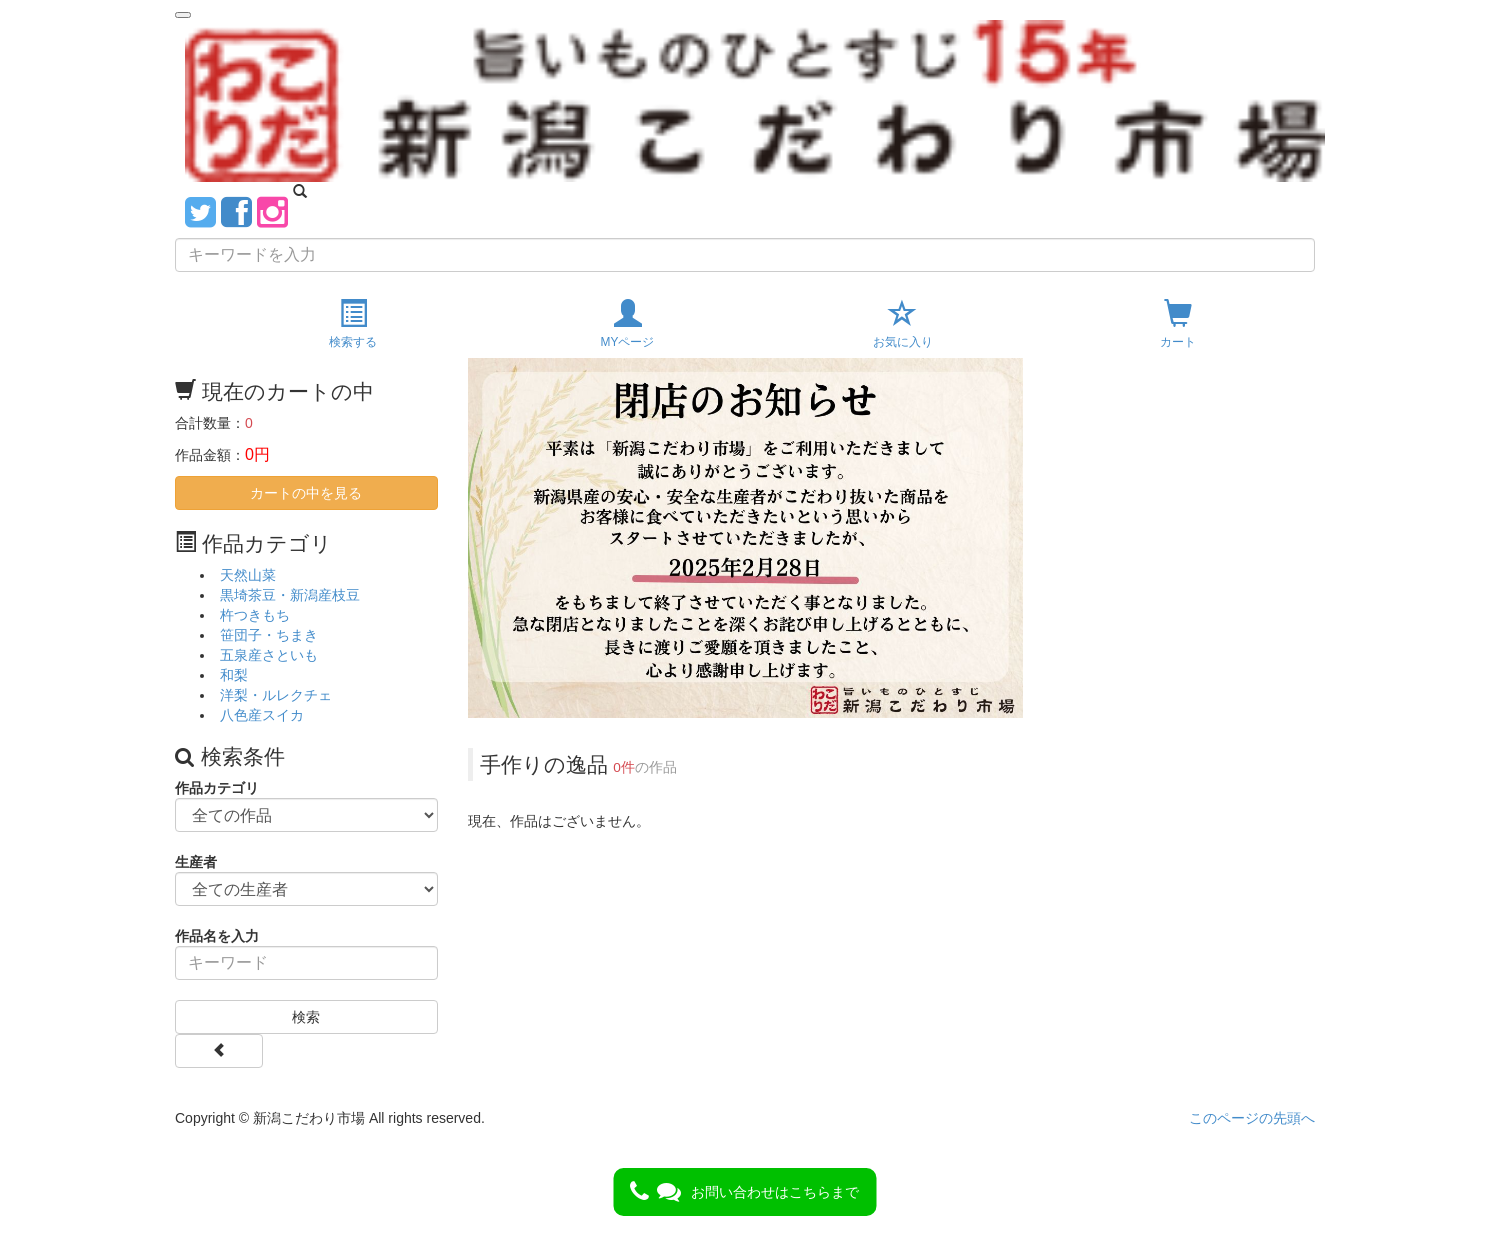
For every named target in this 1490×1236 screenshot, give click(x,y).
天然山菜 (248, 575)
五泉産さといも (269, 655)
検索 (306, 1017)
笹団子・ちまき (269, 635)
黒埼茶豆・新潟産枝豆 (290, 595)
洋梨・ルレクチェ (276, 695)
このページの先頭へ (1252, 1118)
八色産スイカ (262, 715)
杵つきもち (255, 615)
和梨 (234, 675)
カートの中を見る (306, 493)
